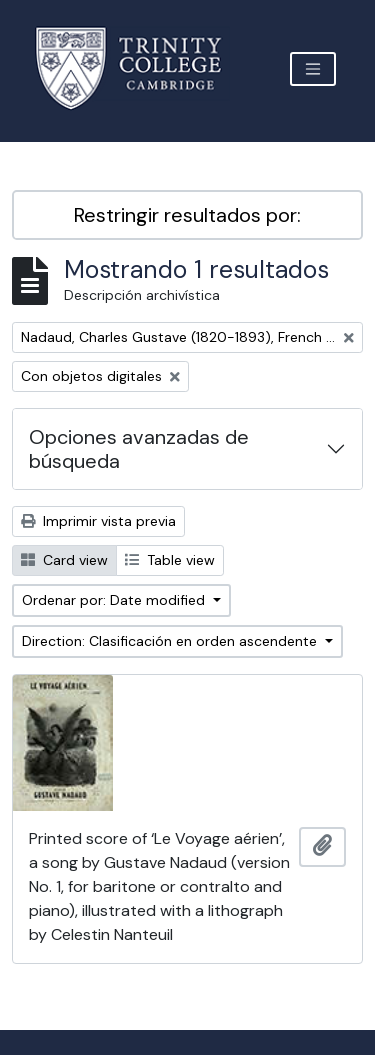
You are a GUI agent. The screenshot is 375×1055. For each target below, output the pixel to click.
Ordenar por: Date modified (115, 600)
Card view (64, 560)
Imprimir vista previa (98, 521)
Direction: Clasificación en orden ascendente (171, 641)
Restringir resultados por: (187, 215)
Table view (170, 560)
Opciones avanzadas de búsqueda (139, 449)
